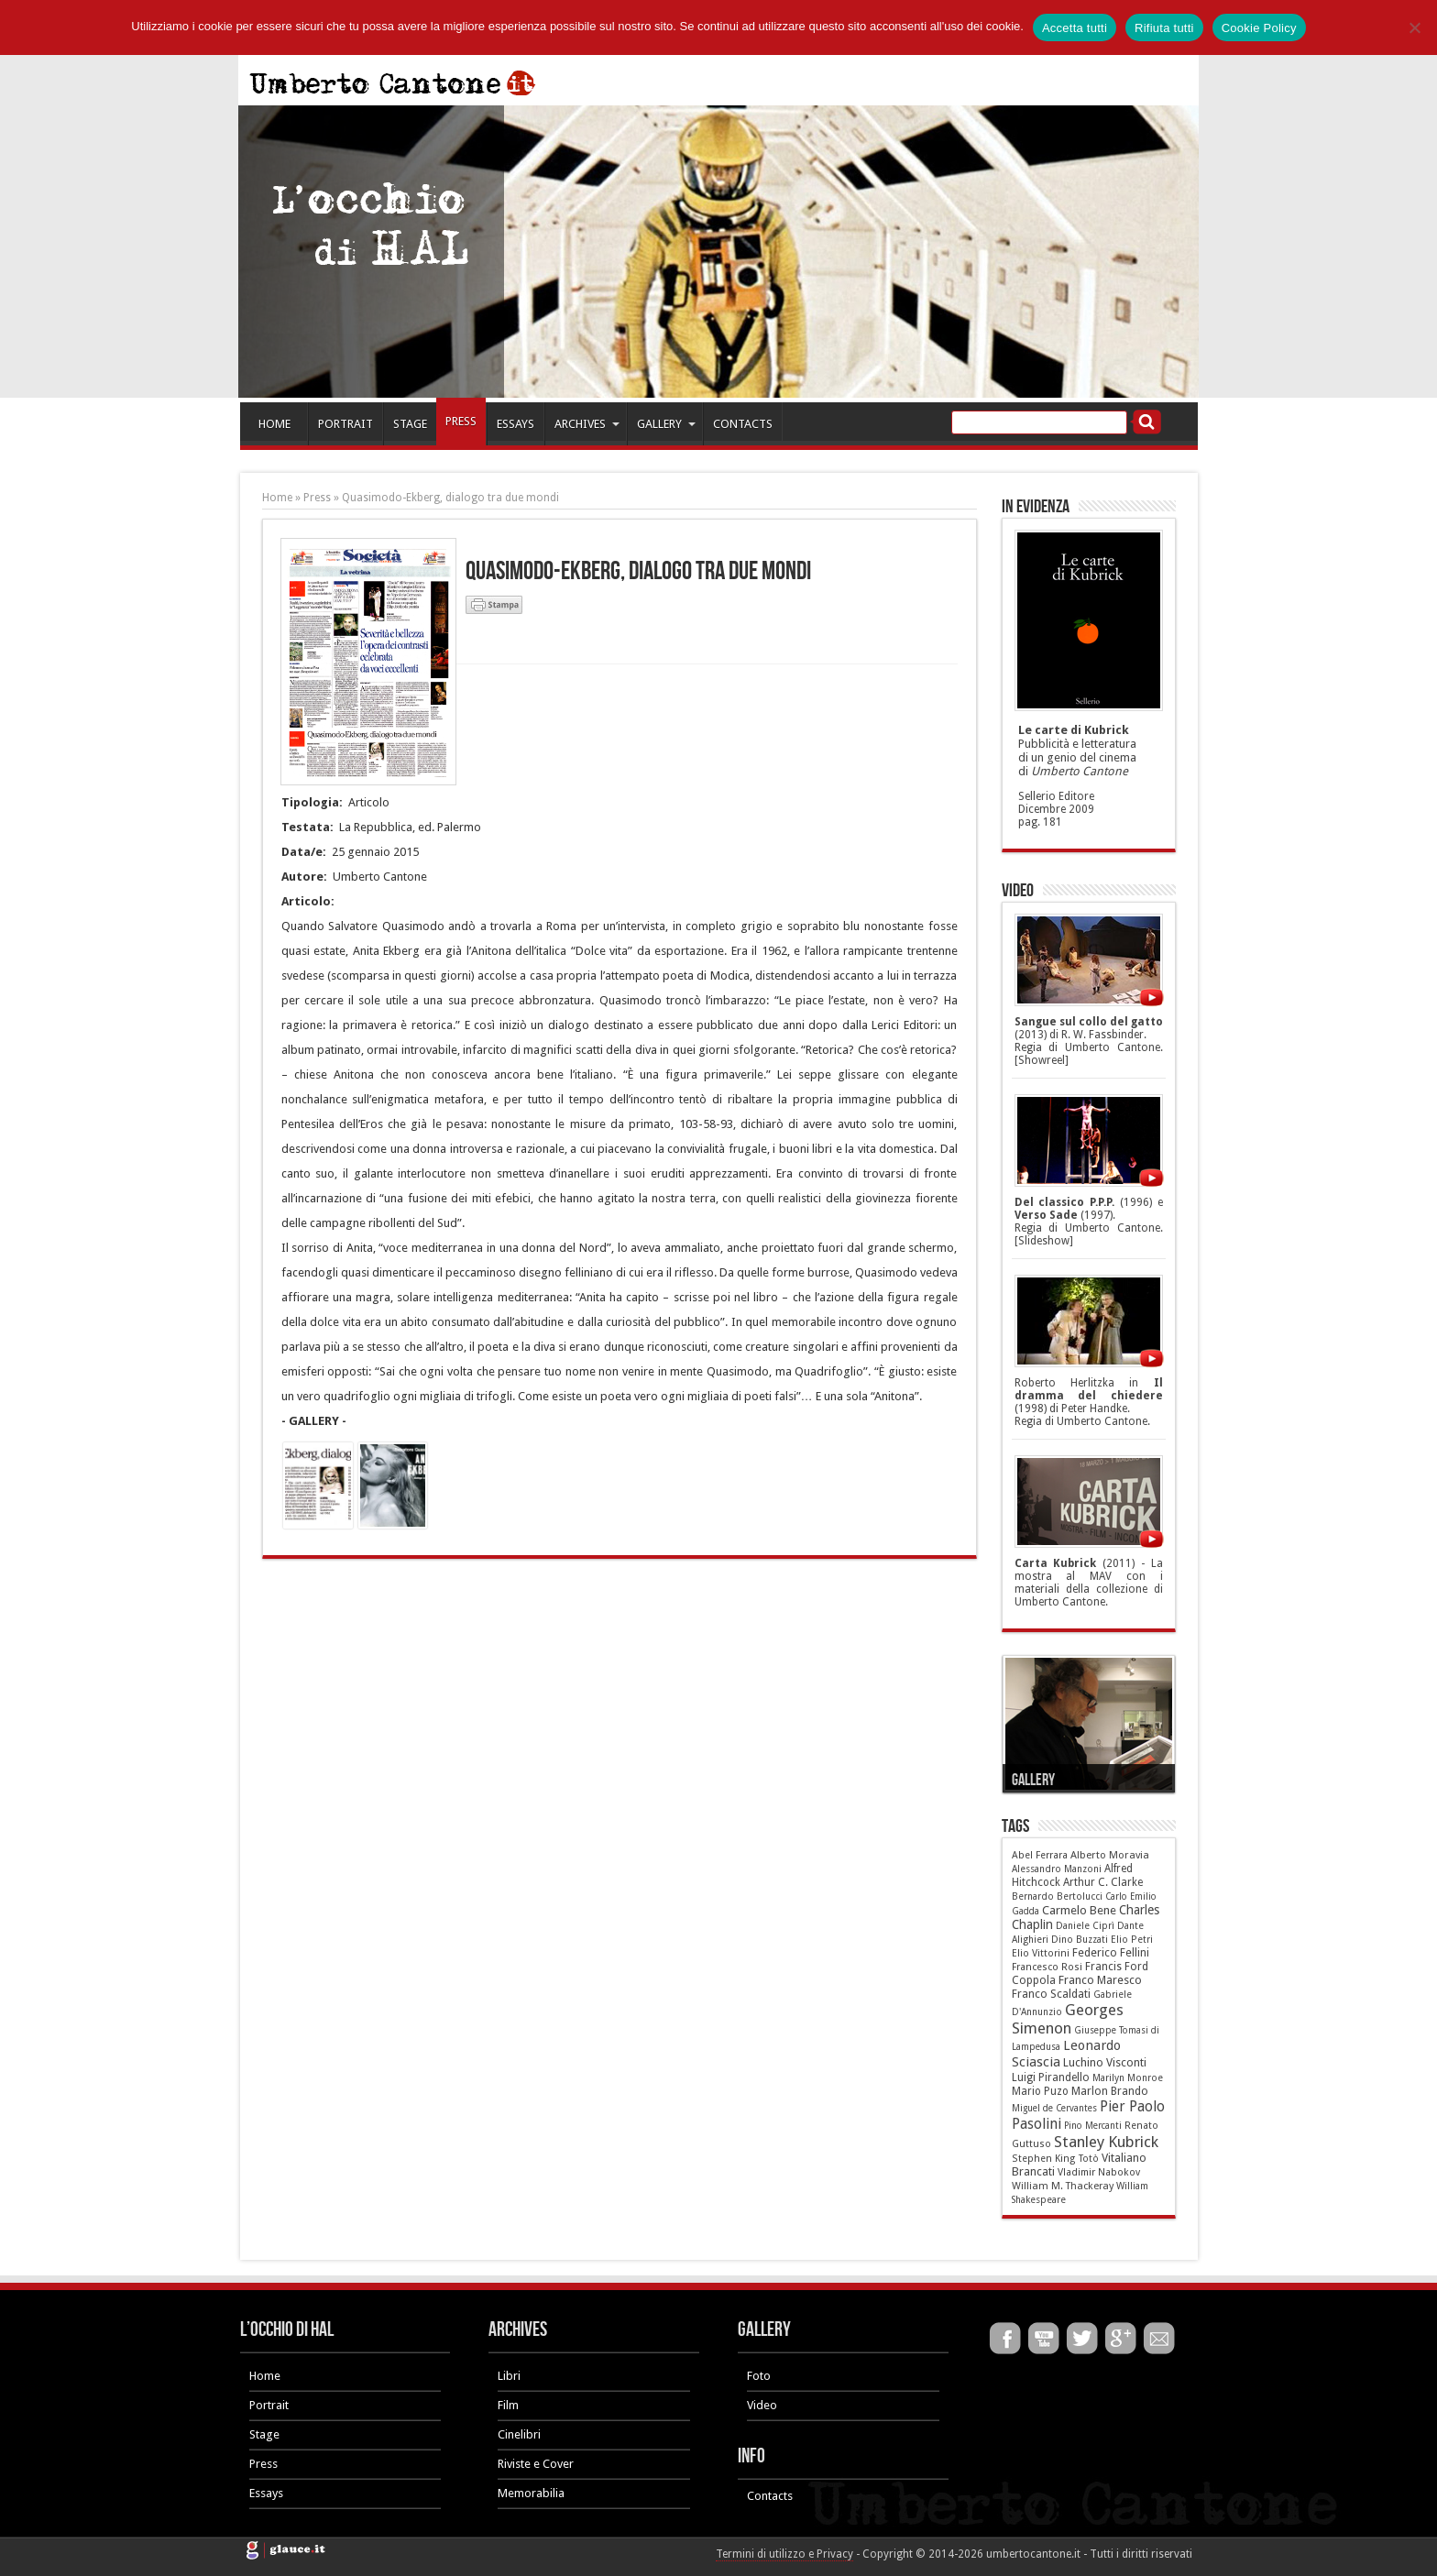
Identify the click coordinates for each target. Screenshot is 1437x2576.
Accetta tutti (1074, 28)
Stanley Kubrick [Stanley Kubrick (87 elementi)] (1106, 2141)
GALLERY (666, 424)
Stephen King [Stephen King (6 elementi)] (1044, 2159)
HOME (274, 424)
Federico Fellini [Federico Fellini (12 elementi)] (1110, 1952)
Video (762, 2405)
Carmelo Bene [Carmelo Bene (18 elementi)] (1079, 1910)
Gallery (1033, 1780)
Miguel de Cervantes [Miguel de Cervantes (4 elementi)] (1054, 2108)
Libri (509, 2376)
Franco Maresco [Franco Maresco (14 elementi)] (1100, 1980)
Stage (264, 2434)
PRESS (461, 421)
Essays (266, 2493)
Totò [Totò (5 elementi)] (1089, 2159)
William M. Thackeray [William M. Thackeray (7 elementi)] (1062, 2186)
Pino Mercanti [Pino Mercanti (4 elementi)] (1093, 2126)
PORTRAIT (345, 424)
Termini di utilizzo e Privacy (784, 2554)
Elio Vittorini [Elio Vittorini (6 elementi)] (1041, 1953)
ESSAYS (515, 424)
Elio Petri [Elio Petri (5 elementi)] (1132, 1940)
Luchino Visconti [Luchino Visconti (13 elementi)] (1104, 2062)
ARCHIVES (587, 424)
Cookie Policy (1259, 28)
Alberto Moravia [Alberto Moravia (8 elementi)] (1109, 1854)
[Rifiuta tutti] (1414, 27)
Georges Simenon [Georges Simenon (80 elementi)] (1068, 2019)
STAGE (410, 424)
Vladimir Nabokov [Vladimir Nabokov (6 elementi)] (1099, 2172)
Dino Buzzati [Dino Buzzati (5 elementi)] (1079, 1940)
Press (317, 497)
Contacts (770, 2496)
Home (277, 497)
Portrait (269, 2405)
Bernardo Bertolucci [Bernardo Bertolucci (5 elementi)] (1057, 1896)
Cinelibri (519, 2434)
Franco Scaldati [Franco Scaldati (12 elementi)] (1051, 1994)
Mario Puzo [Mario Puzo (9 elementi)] (1040, 2091)
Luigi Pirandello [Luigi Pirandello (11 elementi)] (1051, 2077)
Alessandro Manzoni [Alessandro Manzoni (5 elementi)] (1057, 1869)
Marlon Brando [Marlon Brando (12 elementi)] (1109, 2091)
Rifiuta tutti (1164, 28)
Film (508, 2405)
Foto (759, 2376)
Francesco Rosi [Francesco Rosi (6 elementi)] (1047, 1967)
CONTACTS (743, 424)
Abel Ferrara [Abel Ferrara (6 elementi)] (1040, 1855)
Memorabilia (531, 2493)
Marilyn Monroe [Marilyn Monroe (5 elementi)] (1127, 2078)
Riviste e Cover (536, 2464)
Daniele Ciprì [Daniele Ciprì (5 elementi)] (1085, 1926)
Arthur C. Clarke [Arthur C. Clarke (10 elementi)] (1103, 1882)
